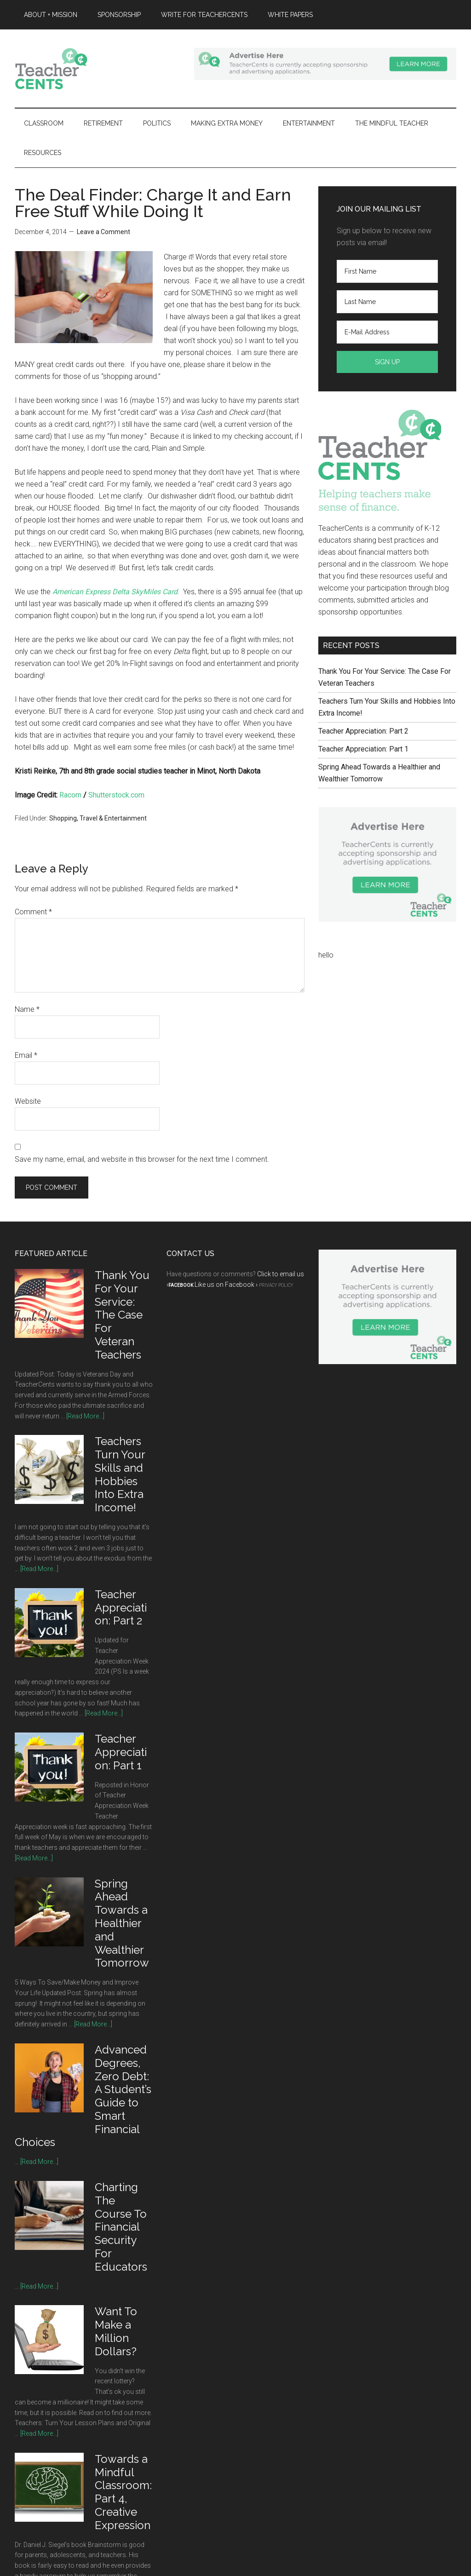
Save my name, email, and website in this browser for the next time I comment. (142, 1159)
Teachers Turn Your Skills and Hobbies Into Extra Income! (120, 1474)
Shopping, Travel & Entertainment (98, 818)
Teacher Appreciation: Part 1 (363, 749)
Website (28, 1101)
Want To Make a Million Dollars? (116, 2331)
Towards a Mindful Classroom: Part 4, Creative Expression (123, 2492)
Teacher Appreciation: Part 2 (363, 731)
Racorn (70, 795)
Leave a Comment (103, 231)
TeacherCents (102, 68)
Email (26, 1055)
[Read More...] (85, 1416)
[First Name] (387, 271)
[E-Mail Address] (387, 332)
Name (27, 1009)
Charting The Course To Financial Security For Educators (121, 2226)
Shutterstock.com (116, 795)
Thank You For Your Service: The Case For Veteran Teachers (122, 1314)
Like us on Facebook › (226, 1284)
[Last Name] (387, 301)
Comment (33, 911)
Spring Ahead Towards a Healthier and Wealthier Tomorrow (122, 1923)
